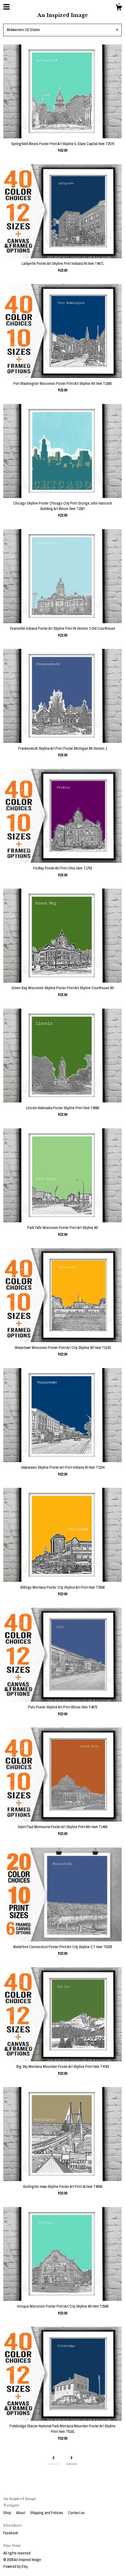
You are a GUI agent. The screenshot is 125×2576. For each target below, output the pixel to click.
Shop (7, 2512)
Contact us (76, 2512)
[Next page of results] (71, 2458)
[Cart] (119, 8)
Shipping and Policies (47, 2512)
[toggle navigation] (6, 7)
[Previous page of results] (53, 2458)
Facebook (10, 2532)
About (21, 2512)
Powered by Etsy (15, 2566)
